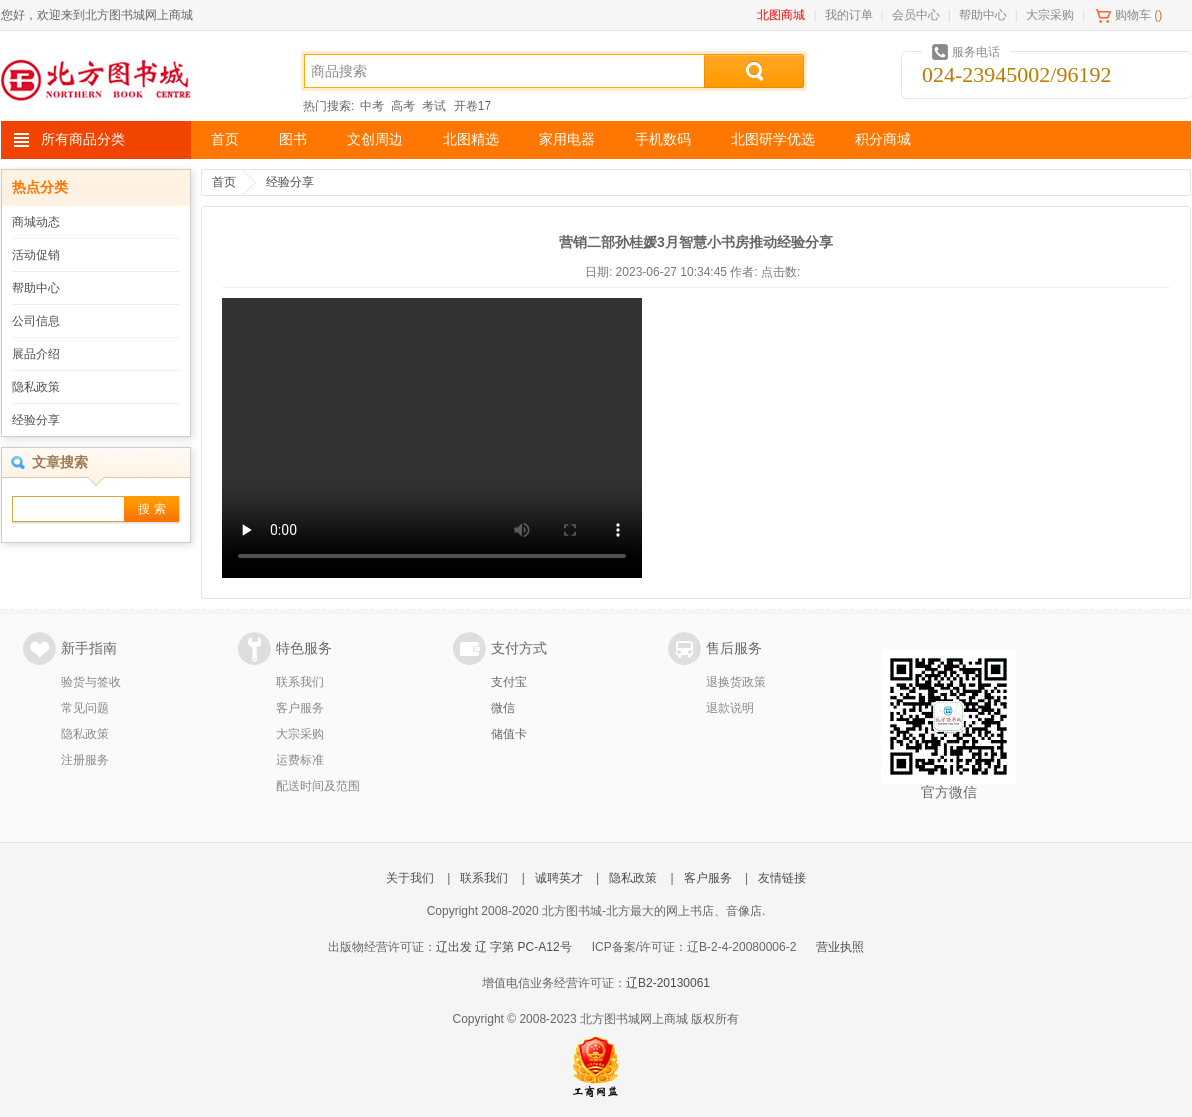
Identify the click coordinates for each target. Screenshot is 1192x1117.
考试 (434, 106)
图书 (293, 139)
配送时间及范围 (318, 786)
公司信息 (36, 321)
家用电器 (567, 139)
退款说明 (730, 708)
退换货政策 (736, 682)
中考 (372, 106)
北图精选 (471, 139)
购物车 (1133, 15)
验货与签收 (91, 682)
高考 (403, 106)
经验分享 (36, 420)
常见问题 (85, 708)
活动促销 (36, 255)
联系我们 (300, 682)
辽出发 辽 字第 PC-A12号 (504, 947)
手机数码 (663, 139)
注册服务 (85, 760)
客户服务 (300, 708)
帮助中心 (983, 15)
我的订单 (849, 15)
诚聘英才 (559, 878)
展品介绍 (36, 354)
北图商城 (781, 15)
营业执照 (840, 947)
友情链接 (782, 878)
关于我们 (410, 878)
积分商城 (883, 139)
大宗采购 (1050, 15)
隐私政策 (36, 387)
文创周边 (375, 139)
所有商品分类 (83, 139)
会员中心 (916, 15)
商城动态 (36, 222)
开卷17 (472, 106)
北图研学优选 (773, 139)
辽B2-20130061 (668, 983)
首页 (225, 139)
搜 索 (151, 509)
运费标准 (300, 760)
